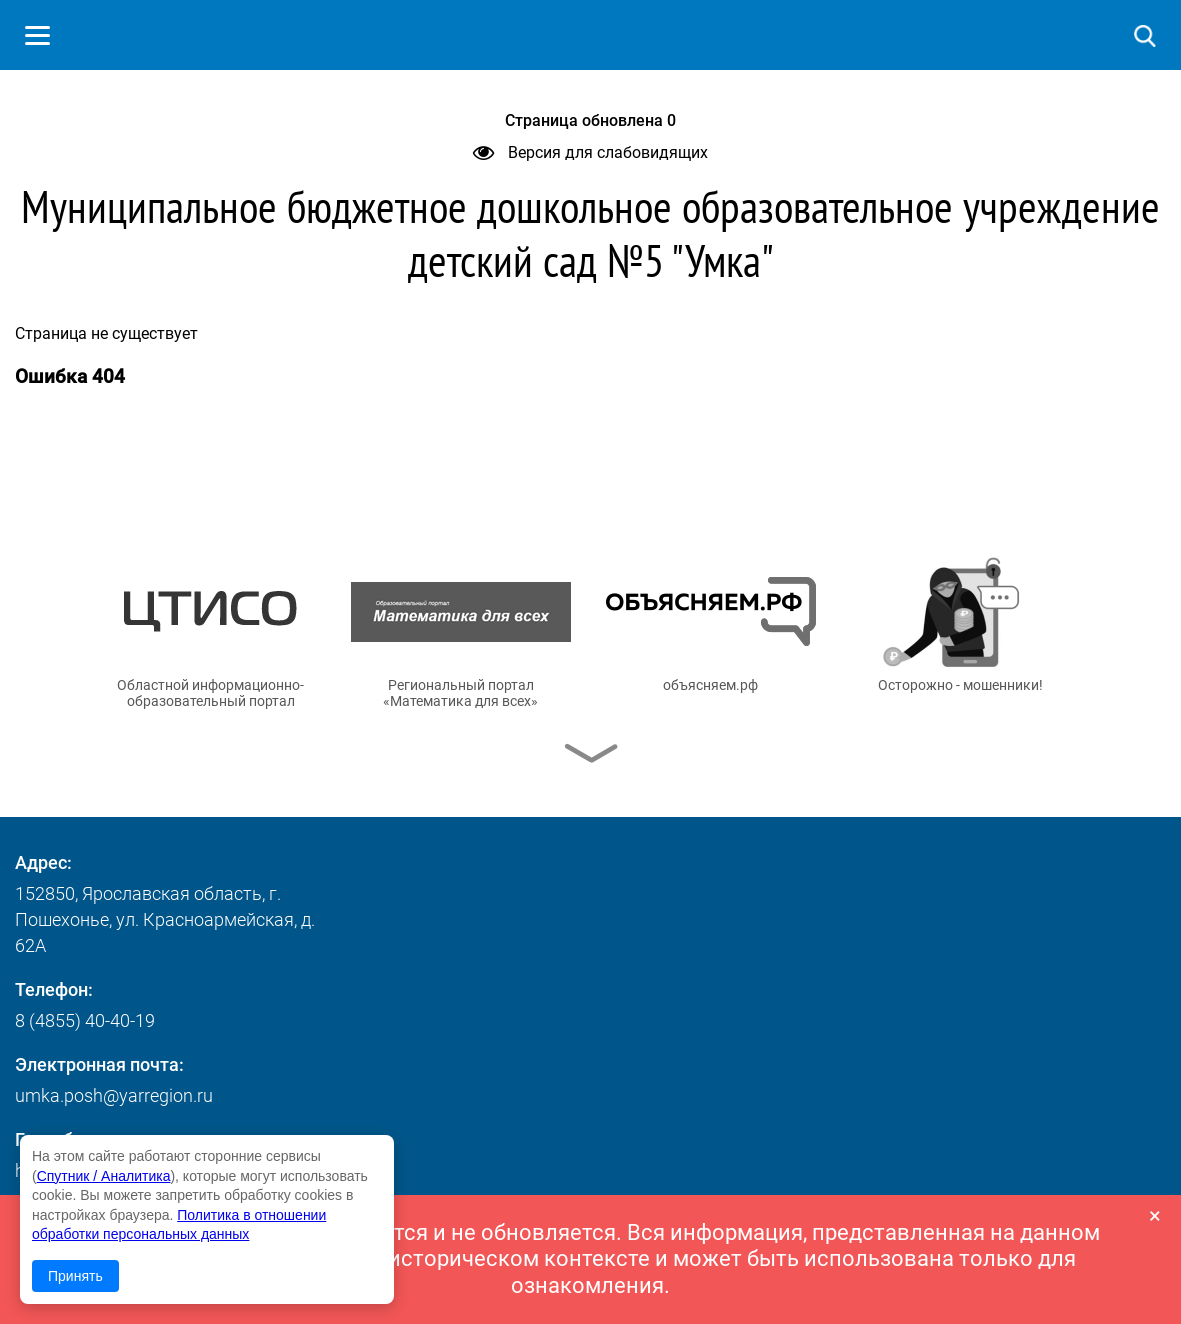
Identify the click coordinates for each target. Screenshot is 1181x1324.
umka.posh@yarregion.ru (114, 1095)
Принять (75, 1276)
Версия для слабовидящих (590, 152)
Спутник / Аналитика (104, 1176)
